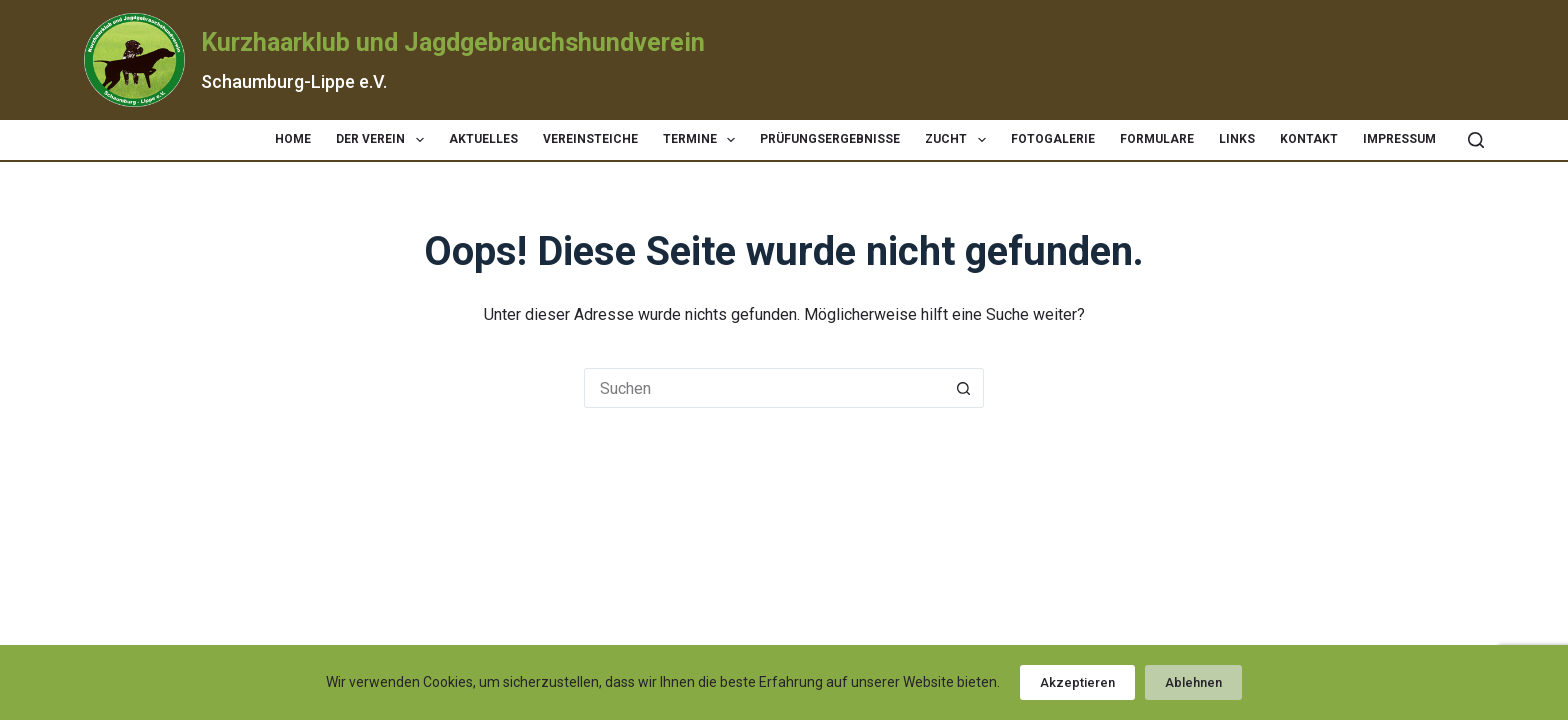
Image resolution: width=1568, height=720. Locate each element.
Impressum (1399, 139)
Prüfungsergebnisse (830, 139)
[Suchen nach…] (764, 388)
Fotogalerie (1053, 139)
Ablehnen (1193, 682)
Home (293, 139)
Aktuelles (483, 139)
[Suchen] (1476, 140)
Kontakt (1309, 139)
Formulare (1157, 139)
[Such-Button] (964, 388)
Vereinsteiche (590, 139)
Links (1237, 139)
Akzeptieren (1077, 682)
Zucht (959, 140)
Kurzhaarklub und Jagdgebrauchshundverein (453, 42)
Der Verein (383, 140)
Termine (703, 140)
